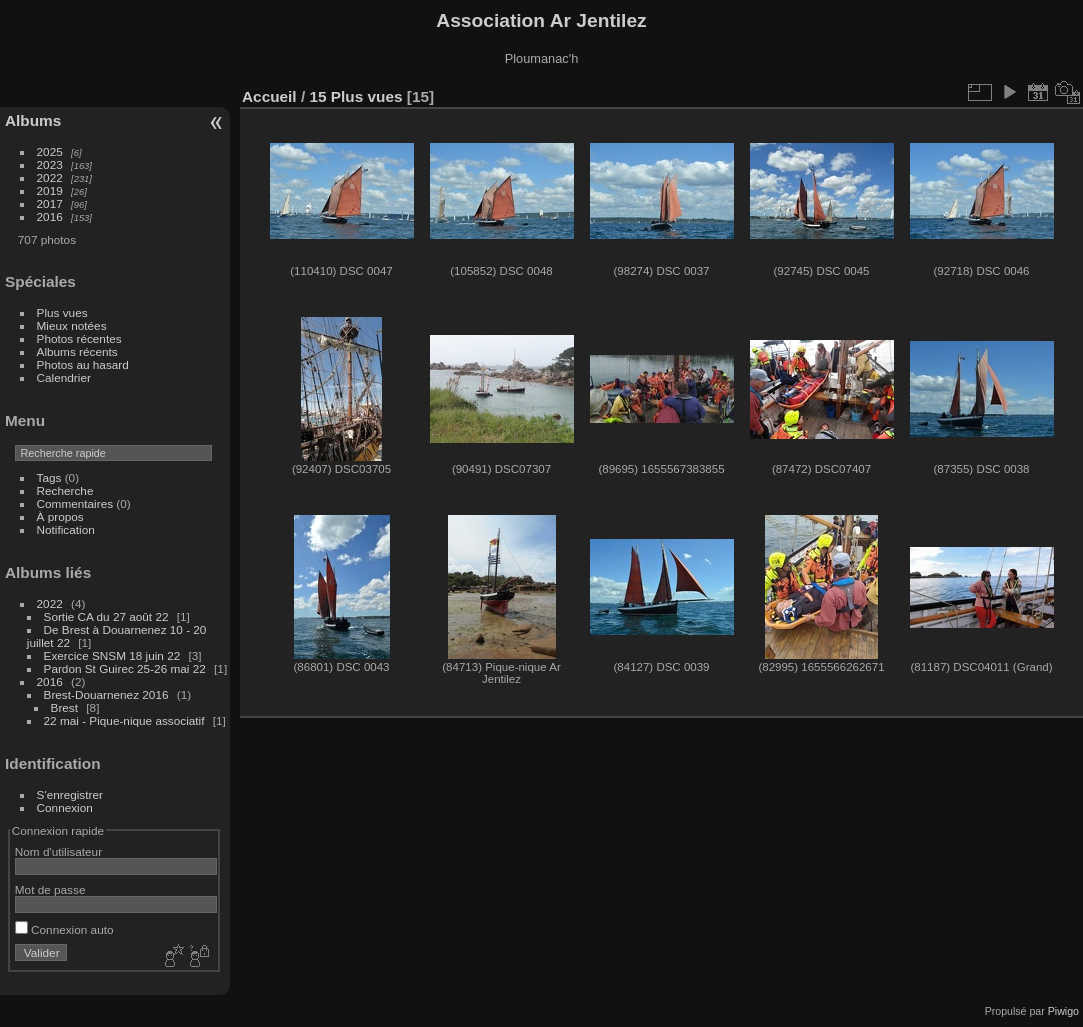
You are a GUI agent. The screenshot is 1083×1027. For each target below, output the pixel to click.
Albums (33, 120)
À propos (60, 516)
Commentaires (75, 503)
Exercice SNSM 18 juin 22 (112, 655)
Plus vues (62, 312)
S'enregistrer (70, 794)
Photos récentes (79, 338)
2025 (50, 151)
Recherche (65, 490)
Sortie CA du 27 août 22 (106, 616)
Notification (66, 529)
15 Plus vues (355, 96)
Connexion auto (64, 929)
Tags (49, 477)
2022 (50, 177)
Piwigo (1063, 1011)
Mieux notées (72, 325)
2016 (50, 216)
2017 (50, 203)
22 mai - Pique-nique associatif (124, 720)
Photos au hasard (83, 364)
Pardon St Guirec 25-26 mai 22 (125, 668)
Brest (64, 707)
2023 (50, 164)
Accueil (269, 96)
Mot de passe (50, 889)
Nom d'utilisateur (58, 851)
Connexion (65, 807)
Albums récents (77, 351)
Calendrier (64, 377)
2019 (50, 190)
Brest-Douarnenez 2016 (106, 694)
